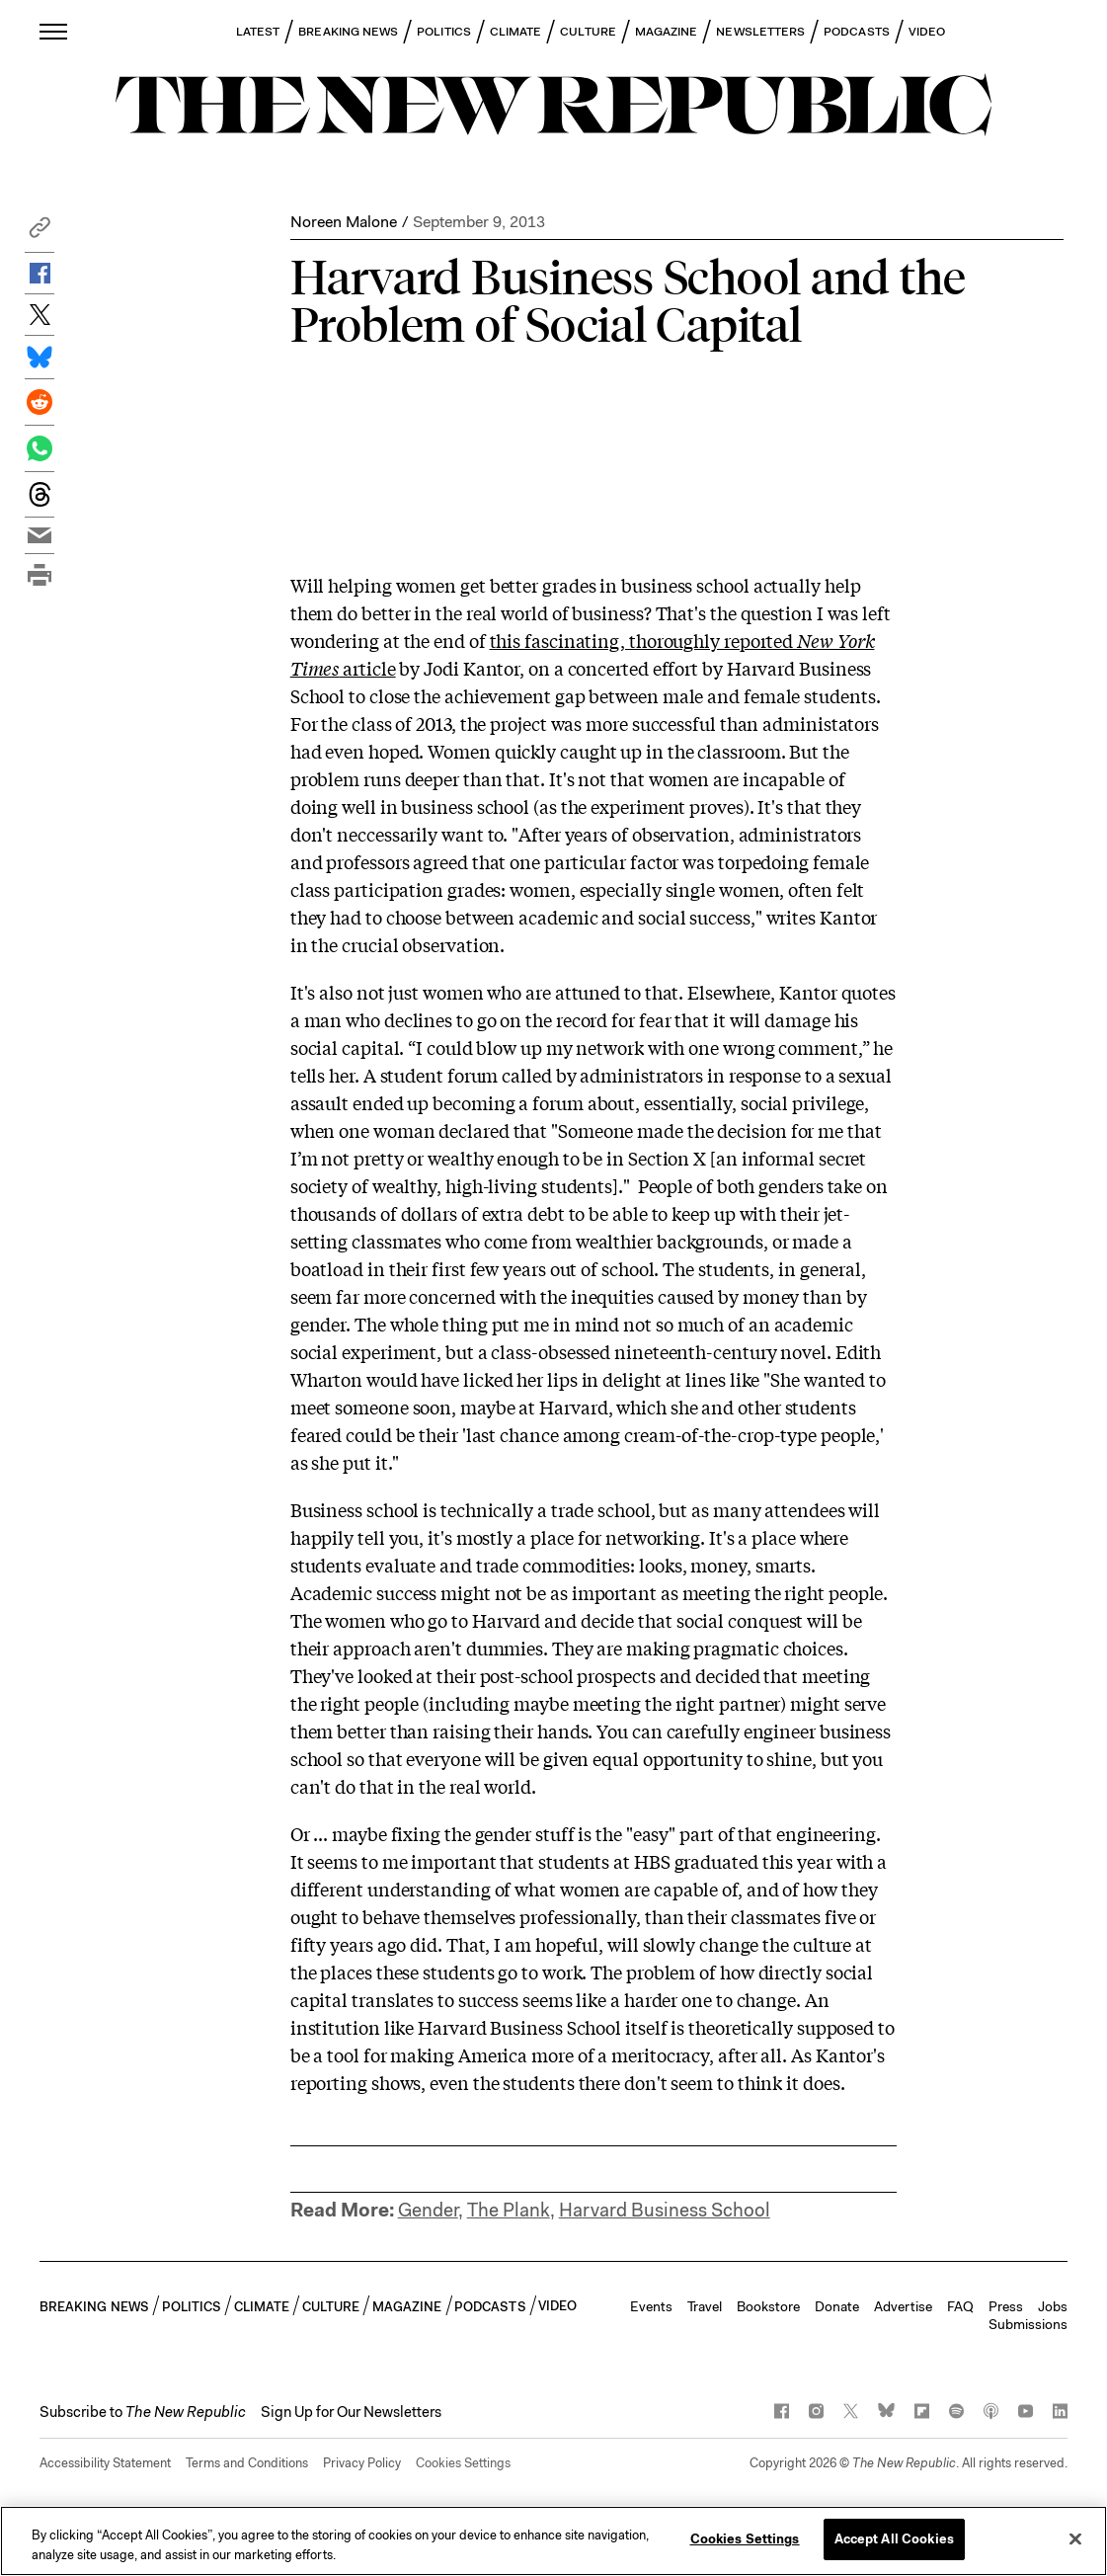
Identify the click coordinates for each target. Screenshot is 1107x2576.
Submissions (1027, 2324)
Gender (428, 2210)
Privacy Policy (362, 2463)
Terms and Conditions (247, 2463)
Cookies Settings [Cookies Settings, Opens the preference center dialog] (745, 2539)
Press (1005, 2306)
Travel (704, 2306)
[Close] (1075, 2538)
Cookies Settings (463, 2463)
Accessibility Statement (105, 2463)
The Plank (508, 2210)
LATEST (257, 32)
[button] (39, 232)
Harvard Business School (664, 2210)
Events (651, 2306)
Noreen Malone (343, 221)
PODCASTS (857, 32)
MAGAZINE (666, 32)
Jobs (1052, 2306)
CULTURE (588, 32)
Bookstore (768, 2306)
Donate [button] (837, 2306)
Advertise (903, 2306)
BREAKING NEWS (348, 32)
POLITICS (444, 32)
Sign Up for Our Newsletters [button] (351, 2412)
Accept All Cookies (894, 2539)
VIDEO (927, 32)
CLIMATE (516, 32)
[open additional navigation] (54, 31)
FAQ (960, 2306)
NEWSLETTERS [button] (760, 32)
